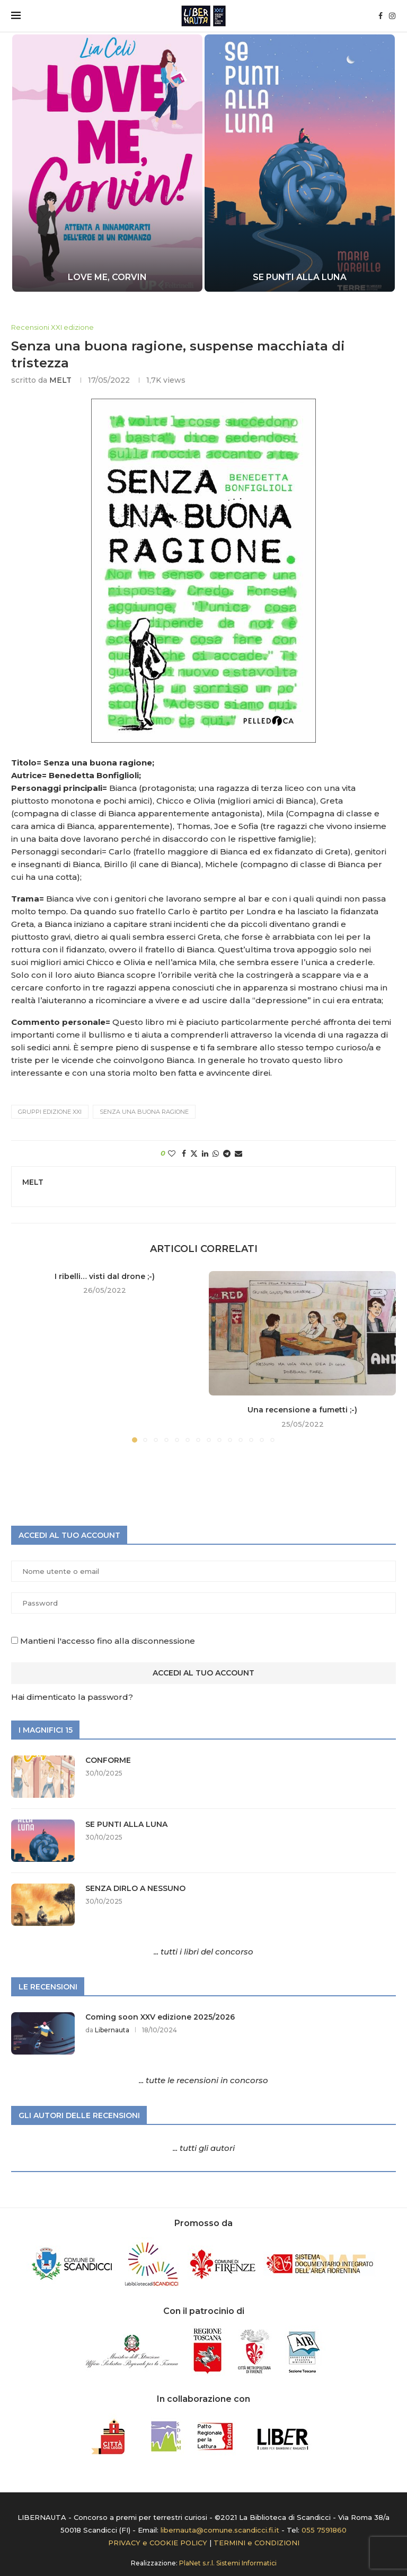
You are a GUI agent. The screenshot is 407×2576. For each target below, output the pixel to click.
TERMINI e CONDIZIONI (256, 2542)
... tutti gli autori (204, 2148)
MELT (60, 380)
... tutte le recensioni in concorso (203, 2080)
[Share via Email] (238, 1153)
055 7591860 (324, 2530)
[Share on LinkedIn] (205, 1153)
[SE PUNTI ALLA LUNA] (300, 163)
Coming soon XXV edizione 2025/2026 (160, 2017)
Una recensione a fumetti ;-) (302, 1410)
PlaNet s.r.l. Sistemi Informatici (228, 2563)
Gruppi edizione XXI (50, 1111)
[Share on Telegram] (227, 1153)
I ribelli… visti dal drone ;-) (105, 1276)
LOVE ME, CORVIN (107, 277)
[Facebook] (380, 16)
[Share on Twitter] (194, 1153)
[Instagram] (392, 16)
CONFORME (108, 1760)
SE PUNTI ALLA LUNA (300, 277)
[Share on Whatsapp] (216, 1153)
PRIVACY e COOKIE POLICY (157, 2542)
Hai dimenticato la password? (72, 1697)
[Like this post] (171, 1153)
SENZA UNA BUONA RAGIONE (144, 1111)
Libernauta (112, 2030)
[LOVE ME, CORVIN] (107, 163)
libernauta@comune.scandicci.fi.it (220, 2530)
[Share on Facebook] (184, 1153)
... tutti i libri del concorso (203, 1952)
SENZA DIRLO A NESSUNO (135, 1888)
